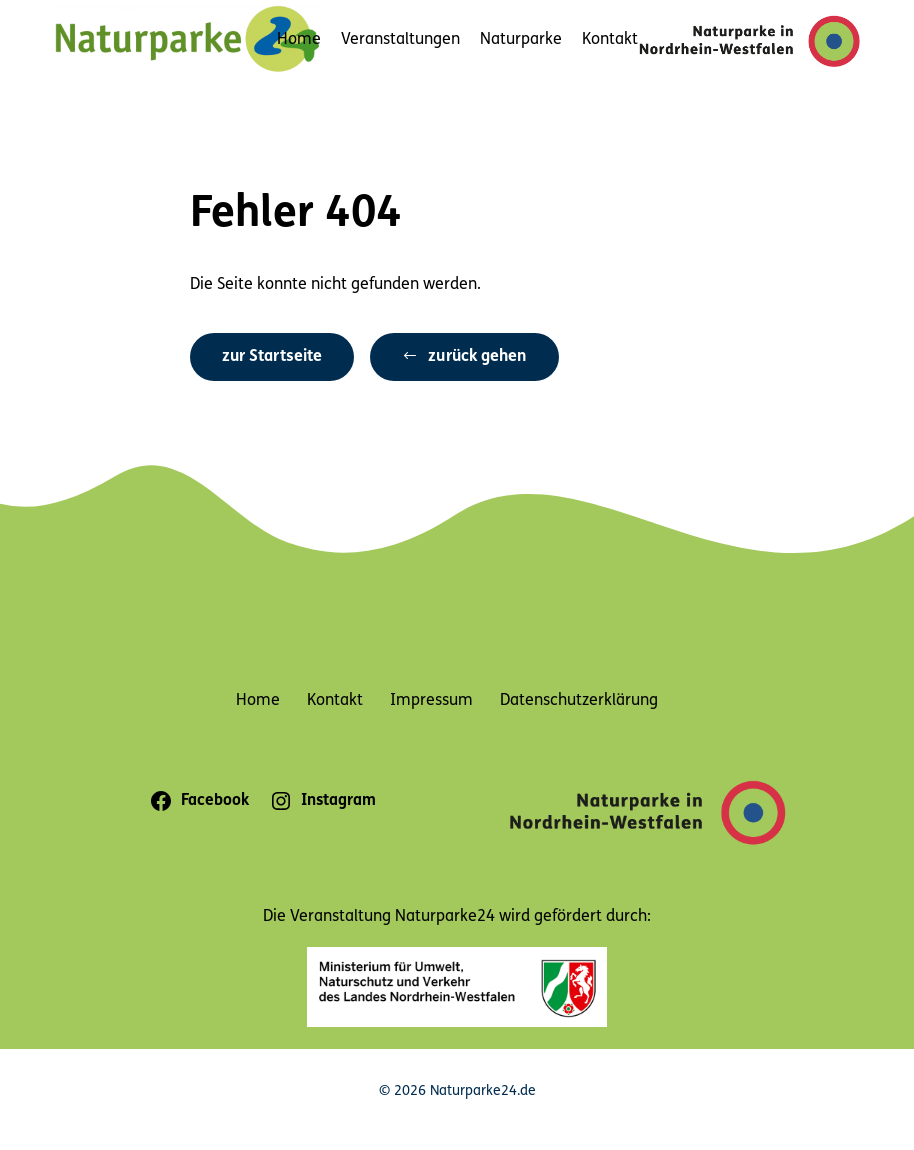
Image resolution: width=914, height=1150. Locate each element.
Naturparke (521, 40)
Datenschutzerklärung (579, 701)
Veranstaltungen (400, 40)
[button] (464, 357)
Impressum (431, 701)
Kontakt (610, 40)
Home (299, 40)
